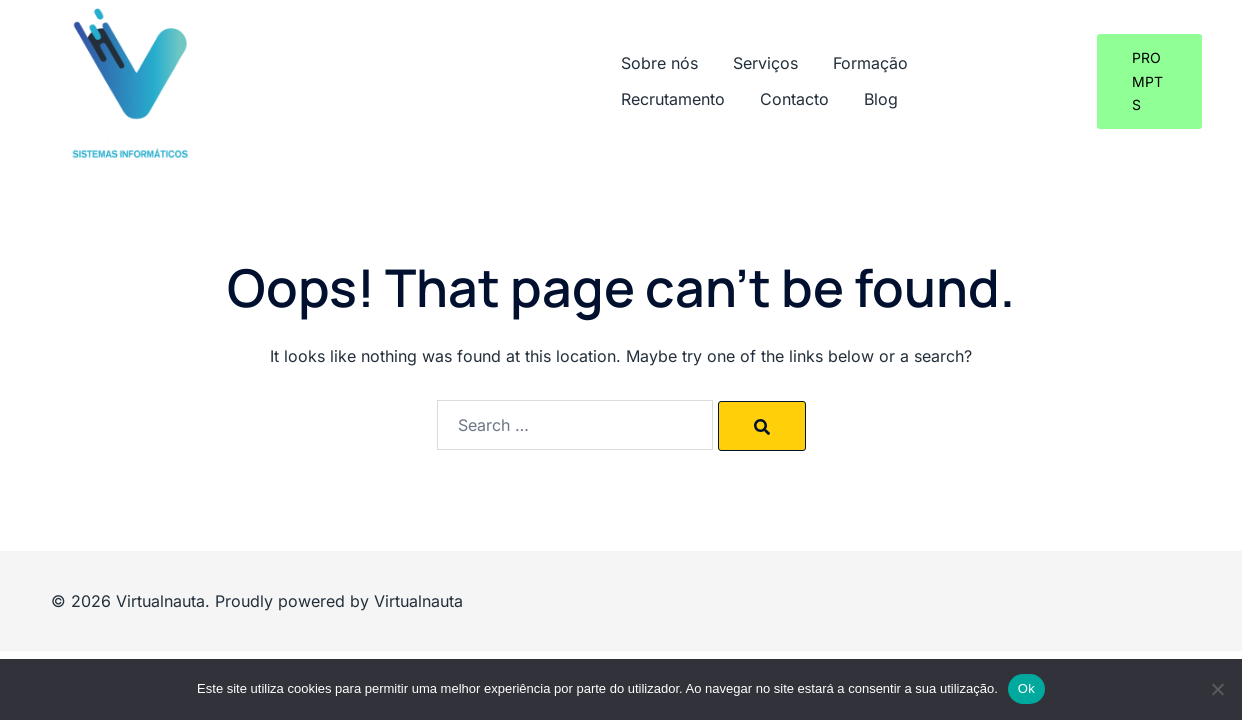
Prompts (1147, 81)
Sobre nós (659, 63)
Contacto (794, 99)
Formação (870, 63)
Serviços (765, 63)
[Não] (1217, 689)
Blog (881, 99)
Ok (1026, 688)
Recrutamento (673, 99)
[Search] (762, 426)
